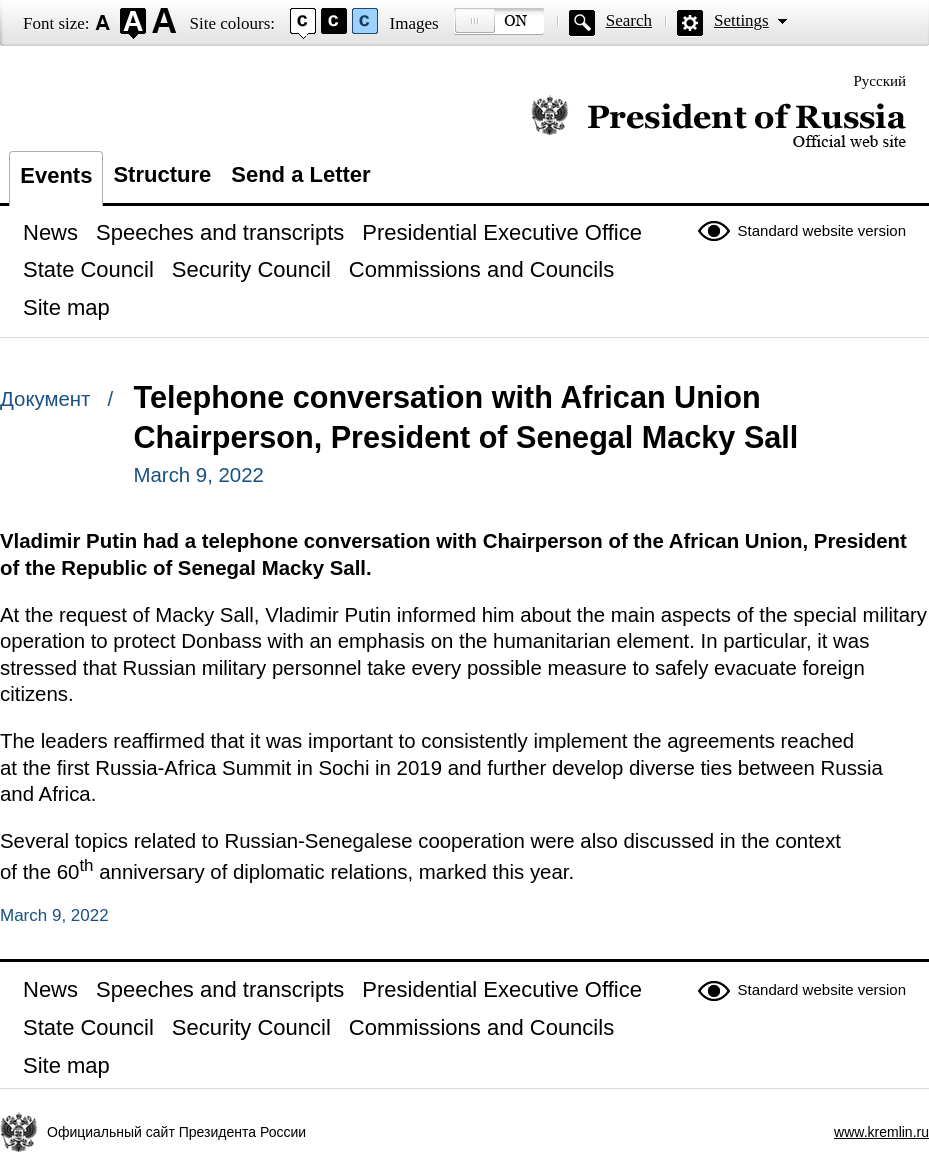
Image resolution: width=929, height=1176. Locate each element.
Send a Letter (300, 174)
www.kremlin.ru (881, 1132)
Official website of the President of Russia (718, 122)
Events (56, 175)
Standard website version (822, 230)
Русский (880, 81)
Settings (741, 20)
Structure (162, 174)
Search (629, 20)
